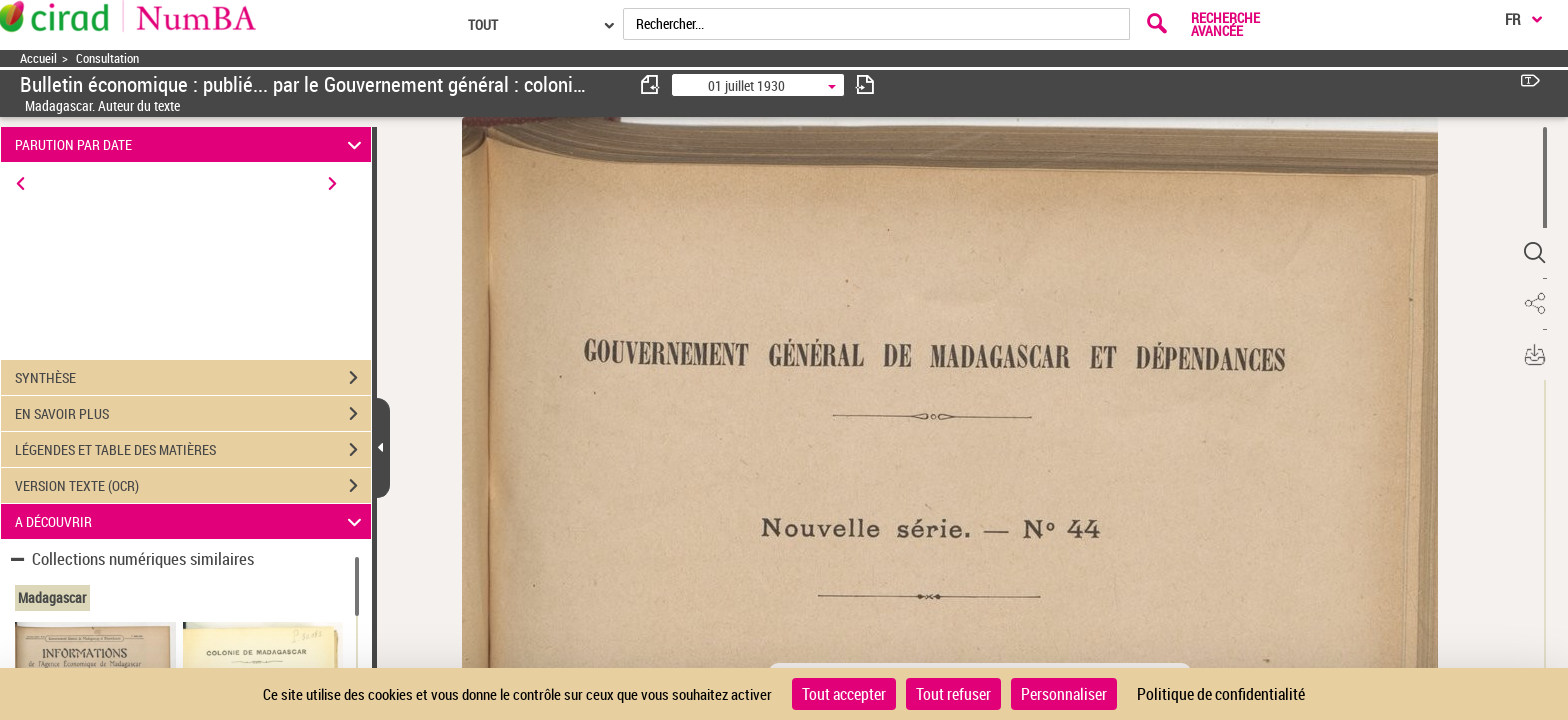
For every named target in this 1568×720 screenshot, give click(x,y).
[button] (1533, 253)
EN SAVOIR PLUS (193, 414)
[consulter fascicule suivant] (865, 84)
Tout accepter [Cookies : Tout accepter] (844, 694)
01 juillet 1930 (746, 85)
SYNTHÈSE (193, 378)
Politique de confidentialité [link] (1221, 694)
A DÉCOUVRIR (191, 521)
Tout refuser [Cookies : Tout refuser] (953, 694)
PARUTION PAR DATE (191, 144)
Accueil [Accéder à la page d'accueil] (38, 58)
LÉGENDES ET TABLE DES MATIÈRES (193, 450)
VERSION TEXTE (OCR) (193, 486)
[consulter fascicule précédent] (651, 84)
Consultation (107, 58)
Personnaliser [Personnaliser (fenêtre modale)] (1064, 694)
